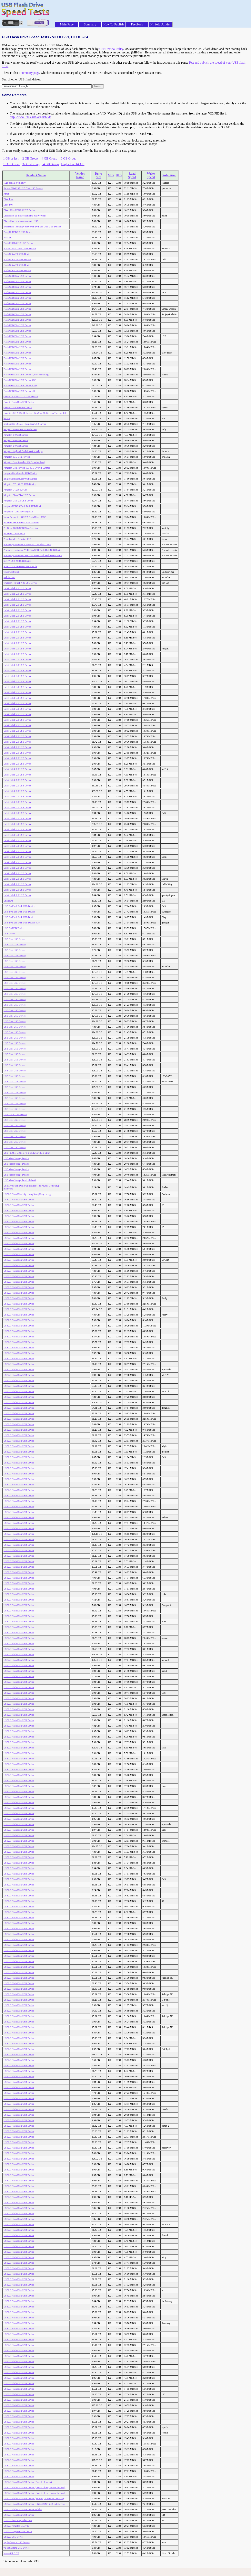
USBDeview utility (111, 48)
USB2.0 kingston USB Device (18, 2531)
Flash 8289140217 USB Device (18, 243)
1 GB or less (11, 158)
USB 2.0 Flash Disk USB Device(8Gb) (22, 922)
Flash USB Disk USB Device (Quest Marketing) (26, 374)
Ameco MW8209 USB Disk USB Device (23, 188)
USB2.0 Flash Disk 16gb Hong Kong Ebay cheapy (27, 1194)
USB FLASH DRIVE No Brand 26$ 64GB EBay (27, 1152)
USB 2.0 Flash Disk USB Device (19, 906)
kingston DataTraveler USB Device (20, 473)
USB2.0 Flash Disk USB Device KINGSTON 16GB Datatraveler (34, 2504)
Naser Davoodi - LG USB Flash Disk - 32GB (25, 517)
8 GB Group (68, 158)
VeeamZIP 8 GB (11, 2553)
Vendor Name (80, 175)
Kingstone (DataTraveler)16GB (18, 511)
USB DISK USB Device (15, 1114)
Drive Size (98, 175)
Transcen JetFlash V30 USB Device (20, 583)
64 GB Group (50, 164)
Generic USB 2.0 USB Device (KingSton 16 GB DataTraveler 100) (35, 413)
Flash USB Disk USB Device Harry (20, 385)
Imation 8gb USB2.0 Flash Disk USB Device (25, 424)
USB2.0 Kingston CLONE (16, 2526)
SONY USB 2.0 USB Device (17, 561)
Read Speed (132, 175)
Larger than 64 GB (72, 164)
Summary (90, 24)
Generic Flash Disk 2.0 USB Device (21, 396)
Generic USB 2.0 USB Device (18, 407)
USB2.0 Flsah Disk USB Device (19, 2515)
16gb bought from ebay (14, 182)
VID (111, 175)
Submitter (169, 175)
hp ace (7, 418)
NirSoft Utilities (160, 24)
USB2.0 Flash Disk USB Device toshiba (23, 2509)
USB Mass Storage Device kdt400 (20, 1180)
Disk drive (8, 199)
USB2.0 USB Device (14, 2536)
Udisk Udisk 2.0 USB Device (17, 588)
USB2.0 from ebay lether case (18, 2520)
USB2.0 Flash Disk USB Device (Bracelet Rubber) (28, 2482)
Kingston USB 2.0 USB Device (18, 500)
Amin (6, 193)
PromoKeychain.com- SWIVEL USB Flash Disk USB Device (33, 555)
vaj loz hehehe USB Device (17, 2542)
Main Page (67, 24)
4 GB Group (49, 158)
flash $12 (8, 237)
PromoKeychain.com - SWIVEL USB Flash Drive (27, 544)
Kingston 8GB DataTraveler (17, 456)
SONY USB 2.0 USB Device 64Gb (20, 566)
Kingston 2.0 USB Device (16, 435)
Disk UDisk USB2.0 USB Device (19, 210)
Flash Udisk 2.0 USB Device (17, 254)
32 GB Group (30, 164)
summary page (30, 72)
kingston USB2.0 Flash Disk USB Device (23, 506)
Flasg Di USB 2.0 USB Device (18, 232)
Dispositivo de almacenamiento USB (21, 221)
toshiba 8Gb (9, 577)
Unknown (8, 900)
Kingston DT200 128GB (15, 489)
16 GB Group (11, 164)
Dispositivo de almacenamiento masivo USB (25, 215)
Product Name (36, 175)
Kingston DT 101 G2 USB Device (20, 484)
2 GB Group (30, 158)
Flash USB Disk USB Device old (19, 391)
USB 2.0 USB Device (14, 928)
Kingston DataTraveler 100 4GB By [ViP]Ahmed (27, 467)
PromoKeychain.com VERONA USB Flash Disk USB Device (33, 550)
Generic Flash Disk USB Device (19, 402)
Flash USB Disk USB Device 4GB (20, 380)
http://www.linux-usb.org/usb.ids (30, 117)
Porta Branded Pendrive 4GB (17, 539)
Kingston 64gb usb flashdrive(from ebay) (23, 451)
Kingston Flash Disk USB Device (19, 495)
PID (119, 175)
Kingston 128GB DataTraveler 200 (20, 429)
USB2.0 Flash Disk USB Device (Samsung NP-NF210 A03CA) (34, 2498)
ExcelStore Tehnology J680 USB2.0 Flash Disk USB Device (32, 226)
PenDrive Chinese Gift (14, 533)
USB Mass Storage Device (16, 1158)
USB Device (9, 933)
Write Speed (151, 175)
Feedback (137, 24)
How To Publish (113, 24)
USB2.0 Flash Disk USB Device (19, 1199)
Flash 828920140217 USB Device (20, 248)
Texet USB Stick (11, 572)
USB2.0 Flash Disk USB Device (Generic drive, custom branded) (34, 2487)
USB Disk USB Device (14, 939)
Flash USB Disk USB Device (17, 276)
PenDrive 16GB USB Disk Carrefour (21, 522)
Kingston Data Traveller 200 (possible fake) (24, 462)
